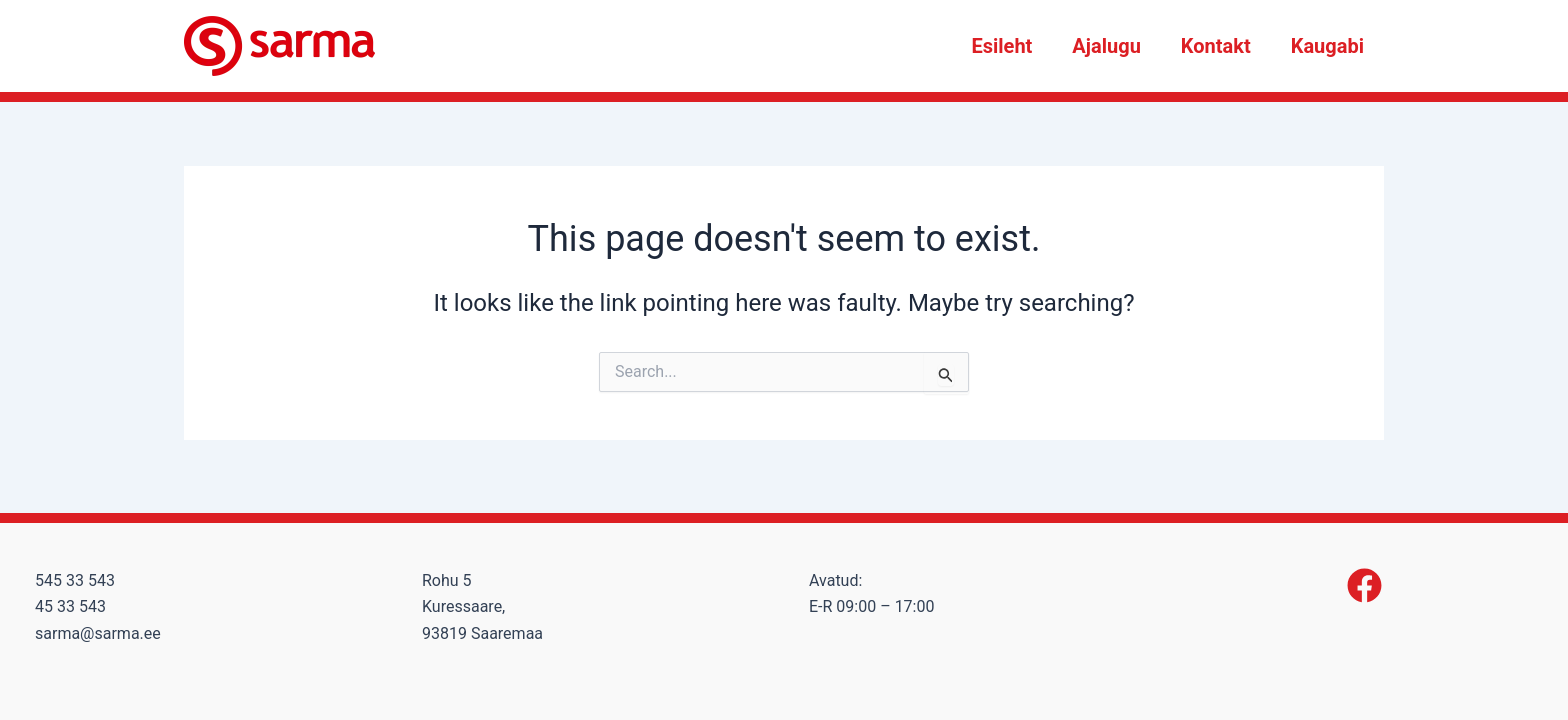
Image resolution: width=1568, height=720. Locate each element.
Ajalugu (1106, 46)
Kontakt (1216, 46)
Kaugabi (1327, 46)
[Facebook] (1364, 585)
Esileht (1001, 46)
